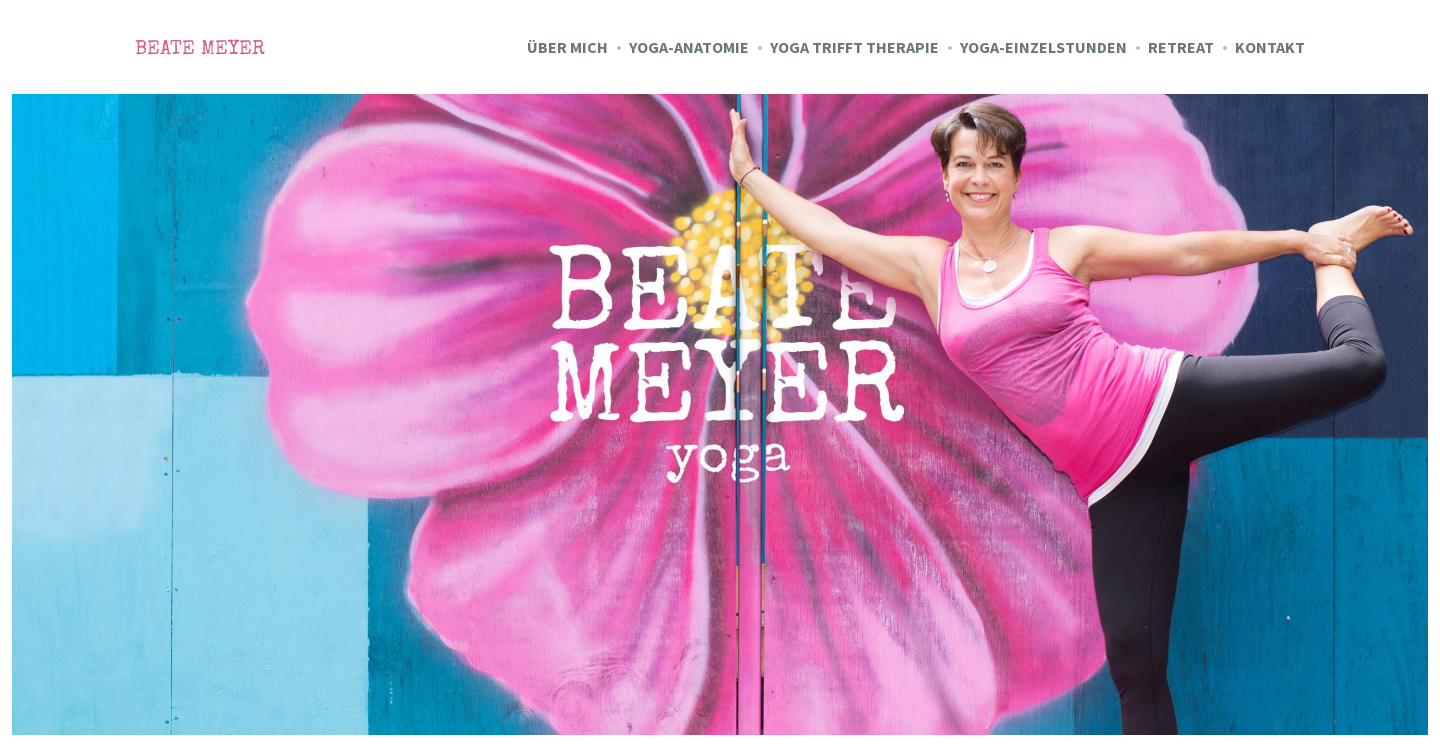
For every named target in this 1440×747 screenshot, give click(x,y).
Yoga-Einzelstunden (1043, 47)
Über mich (567, 47)
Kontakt (1270, 47)
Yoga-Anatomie (689, 47)
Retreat (1181, 47)
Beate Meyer (200, 50)
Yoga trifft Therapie (854, 47)
